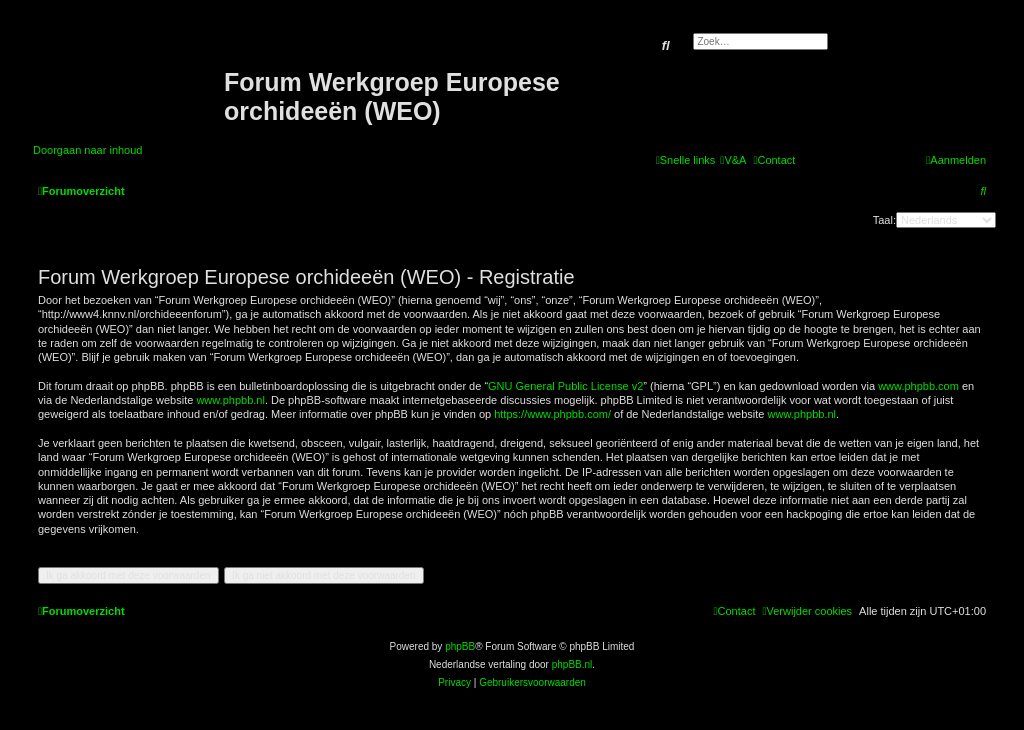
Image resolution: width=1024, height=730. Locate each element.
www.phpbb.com (918, 386)
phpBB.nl (572, 664)
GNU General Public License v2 (565, 386)
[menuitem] (733, 160)
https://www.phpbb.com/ (552, 414)
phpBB (460, 646)
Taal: (884, 220)
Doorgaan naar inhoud (87, 150)
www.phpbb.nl (230, 400)
